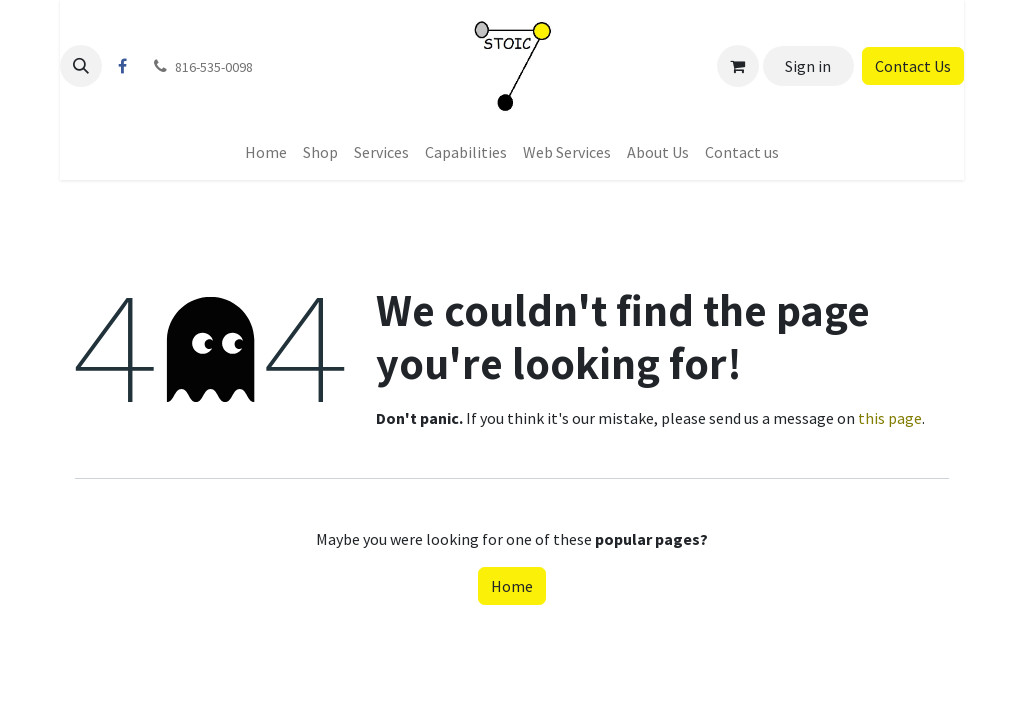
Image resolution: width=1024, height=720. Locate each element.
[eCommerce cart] (738, 66)
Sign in (808, 66)
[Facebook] (122, 66)
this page (890, 418)
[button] (81, 66)
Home (512, 586)
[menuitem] (266, 152)
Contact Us (913, 66)
